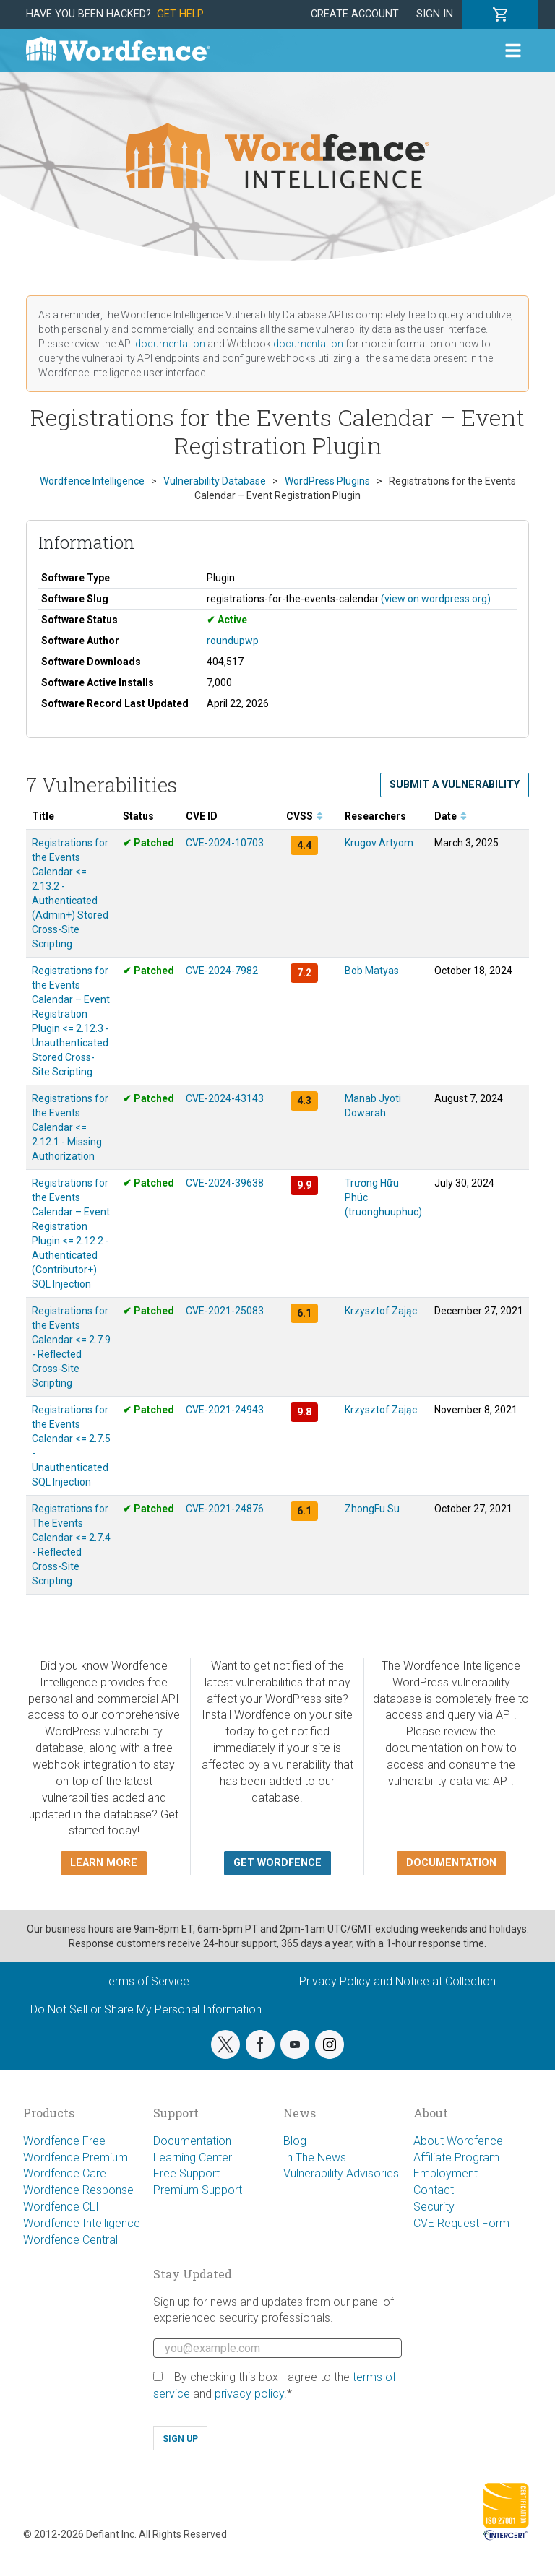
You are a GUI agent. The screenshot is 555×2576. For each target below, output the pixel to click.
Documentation (192, 2141)
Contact (433, 2190)
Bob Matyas (372, 970)
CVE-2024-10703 (225, 843)
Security (434, 2206)
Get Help (180, 14)
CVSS (304, 816)
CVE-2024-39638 (225, 1183)
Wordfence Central (70, 2240)
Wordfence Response (78, 2190)
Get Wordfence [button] (277, 1863)
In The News (314, 2157)
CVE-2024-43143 (225, 1098)
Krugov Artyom (379, 843)
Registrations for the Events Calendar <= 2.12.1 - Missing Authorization (70, 1127)
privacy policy (249, 2394)
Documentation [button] (451, 1863)
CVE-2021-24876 (225, 1508)
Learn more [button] (103, 1863)
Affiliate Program (456, 2157)
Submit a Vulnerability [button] (455, 785)
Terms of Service (146, 1981)
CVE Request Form (461, 2223)
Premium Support (197, 2190)
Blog (294, 2141)
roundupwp (233, 640)
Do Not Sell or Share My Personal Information (146, 2009)
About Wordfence (458, 2141)
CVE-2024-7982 (222, 970)
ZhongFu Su (372, 1508)
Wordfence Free (64, 2141)
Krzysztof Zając (381, 1311)
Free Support (186, 2173)
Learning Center (192, 2157)
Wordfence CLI (61, 2206)
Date (450, 816)
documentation (170, 344)
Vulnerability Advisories (341, 2173)
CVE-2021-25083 (225, 1311)
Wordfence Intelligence (81, 2223)
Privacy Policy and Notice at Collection (397, 1981)
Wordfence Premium (75, 2157)
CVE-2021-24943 (225, 1409)
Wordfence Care (64, 2173)
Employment (445, 2173)
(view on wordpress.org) (436, 598)
